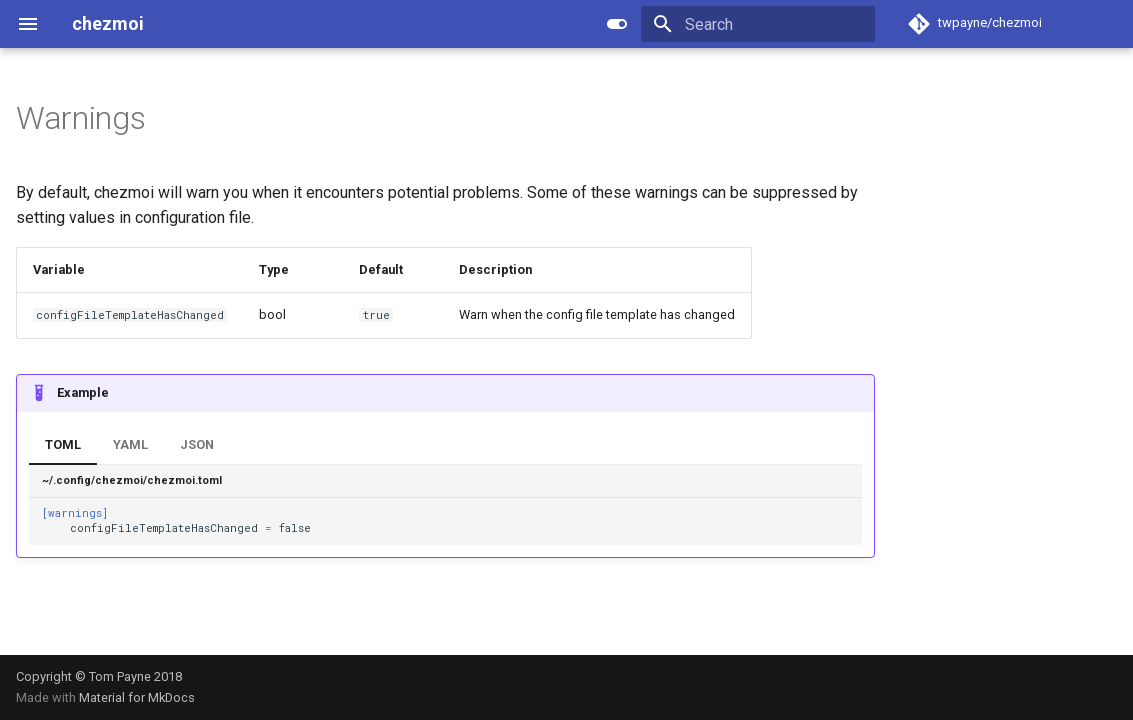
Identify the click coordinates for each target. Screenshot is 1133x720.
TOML (63, 444)
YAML (130, 444)
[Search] (758, 24)
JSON (197, 444)
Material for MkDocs (137, 697)
